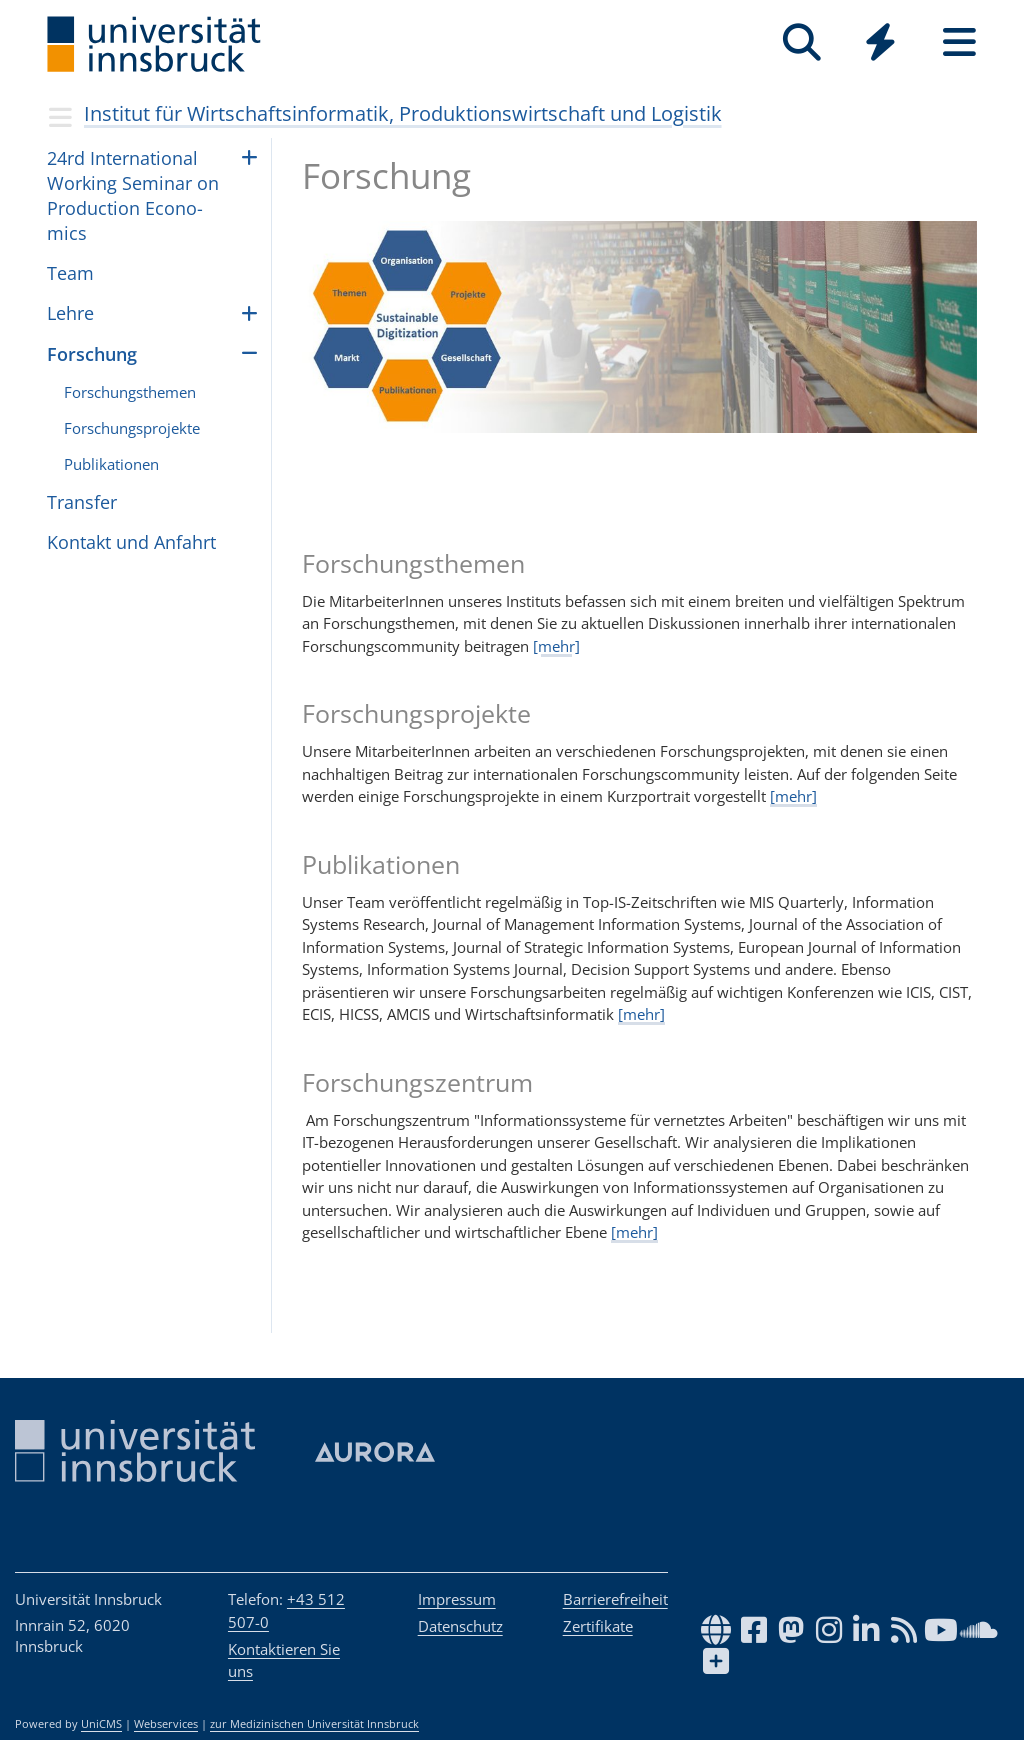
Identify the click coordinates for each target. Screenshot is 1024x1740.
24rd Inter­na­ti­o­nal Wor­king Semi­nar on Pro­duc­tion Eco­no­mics (133, 196)
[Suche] (801, 42)
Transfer (82, 502)
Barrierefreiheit (615, 1599)
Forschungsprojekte (132, 428)
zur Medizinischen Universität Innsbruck (314, 1724)
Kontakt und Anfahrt (131, 542)
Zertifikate (598, 1626)
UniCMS (101, 1724)
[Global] (880, 44)
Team (70, 273)
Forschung (92, 354)
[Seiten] (959, 42)
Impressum (457, 1599)
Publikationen (111, 464)
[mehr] (556, 646)
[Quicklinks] (880, 42)
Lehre (70, 313)
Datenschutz (460, 1626)
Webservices (166, 1724)
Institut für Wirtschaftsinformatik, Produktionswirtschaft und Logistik (403, 113)
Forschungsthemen (130, 392)
